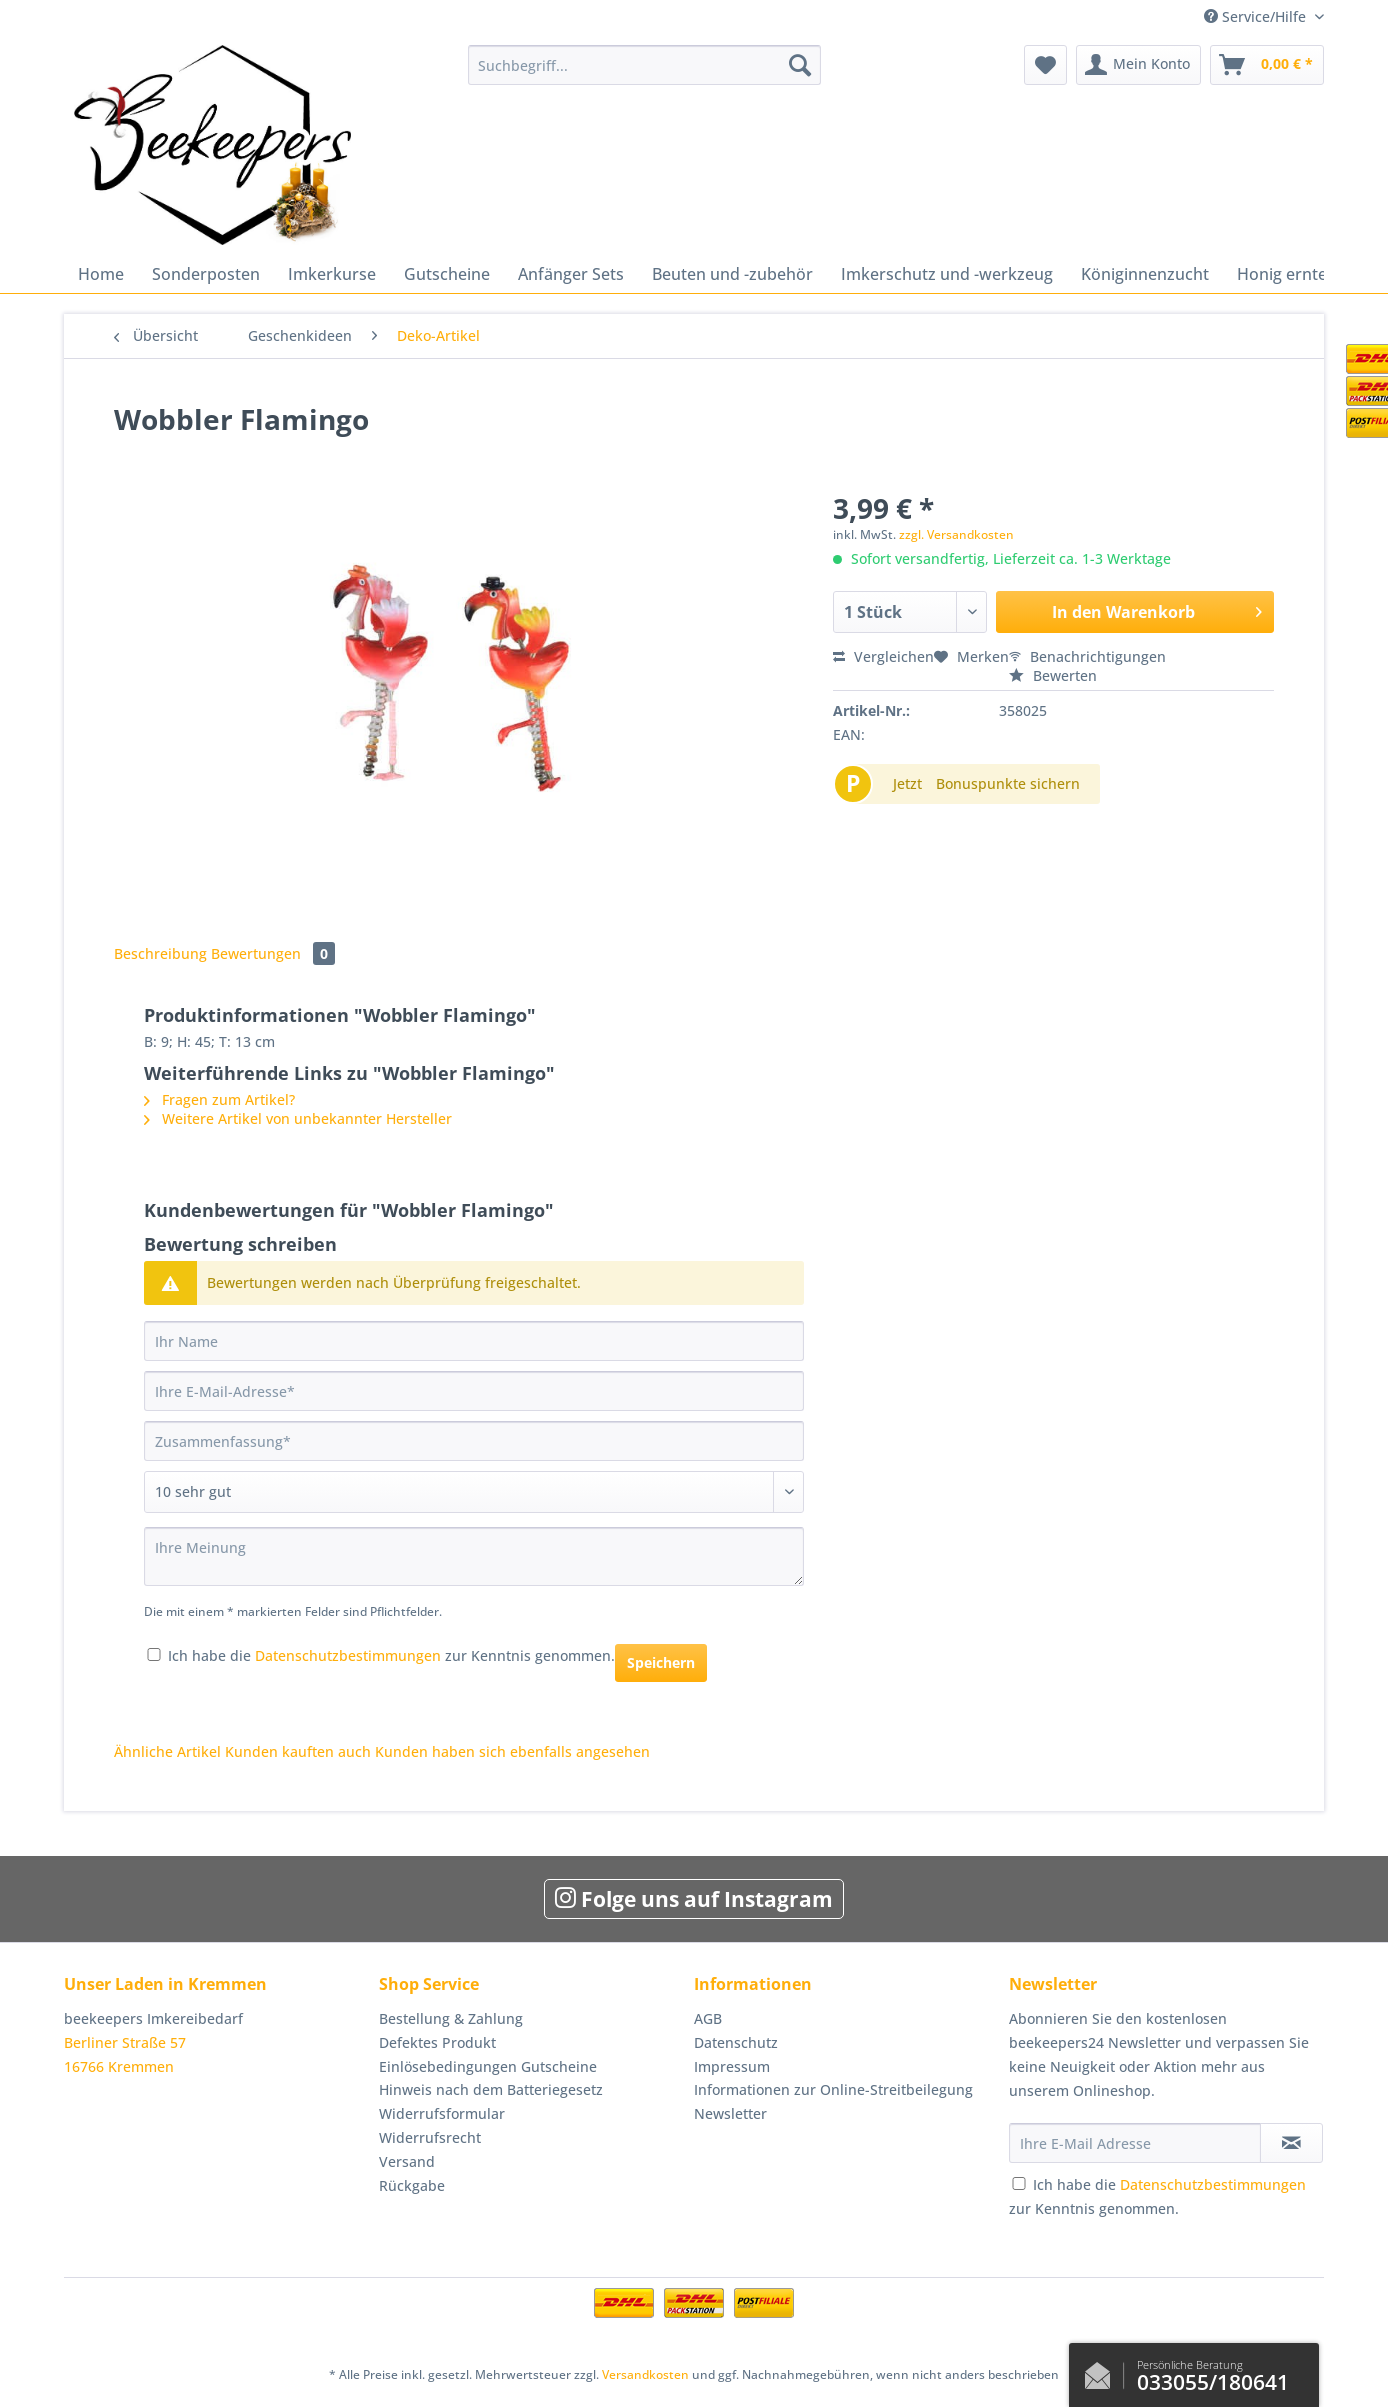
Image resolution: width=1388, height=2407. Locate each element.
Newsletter (730, 2113)
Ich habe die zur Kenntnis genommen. (391, 1655)
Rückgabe (412, 2185)
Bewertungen (273, 953)
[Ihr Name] (474, 1341)
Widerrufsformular (442, 2113)
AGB (708, 2018)
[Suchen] (800, 65)
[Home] (101, 274)
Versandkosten (645, 2374)
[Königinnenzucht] (1145, 274)
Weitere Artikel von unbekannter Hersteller (298, 1118)
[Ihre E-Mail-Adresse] (474, 1391)
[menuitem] (644, 74)
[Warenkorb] (1267, 65)
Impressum (732, 2066)
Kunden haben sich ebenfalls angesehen (512, 1751)
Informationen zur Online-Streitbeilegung (833, 2089)
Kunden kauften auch (298, 1751)
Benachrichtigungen (1087, 656)
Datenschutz (736, 2042)
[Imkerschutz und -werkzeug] (947, 274)
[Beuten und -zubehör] (732, 274)
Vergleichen (883, 656)
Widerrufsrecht (430, 2137)
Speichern (661, 1662)
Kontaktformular (1103, 2371)
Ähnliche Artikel (167, 1751)
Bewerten (1053, 675)
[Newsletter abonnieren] (1291, 2143)
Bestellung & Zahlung (451, 2018)
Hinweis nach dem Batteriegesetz (491, 2089)
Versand (407, 2161)
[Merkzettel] (1045, 65)
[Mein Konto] (1138, 65)
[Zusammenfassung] (474, 1441)
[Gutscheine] (447, 274)
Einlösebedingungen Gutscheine (488, 2066)
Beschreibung (160, 953)
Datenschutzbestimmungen (348, 1655)
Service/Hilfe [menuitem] (1257, 16)
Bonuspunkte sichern (1008, 783)
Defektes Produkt (437, 2042)
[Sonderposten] (206, 274)
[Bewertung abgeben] (474, 1492)
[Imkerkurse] (332, 274)
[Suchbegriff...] (644, 65)
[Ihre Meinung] (474, 1556)
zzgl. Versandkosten (956, 534)
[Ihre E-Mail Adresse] (1135, 2143)
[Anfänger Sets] (571, 274)
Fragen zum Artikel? (219, 1099)
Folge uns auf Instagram (694, 1899)
